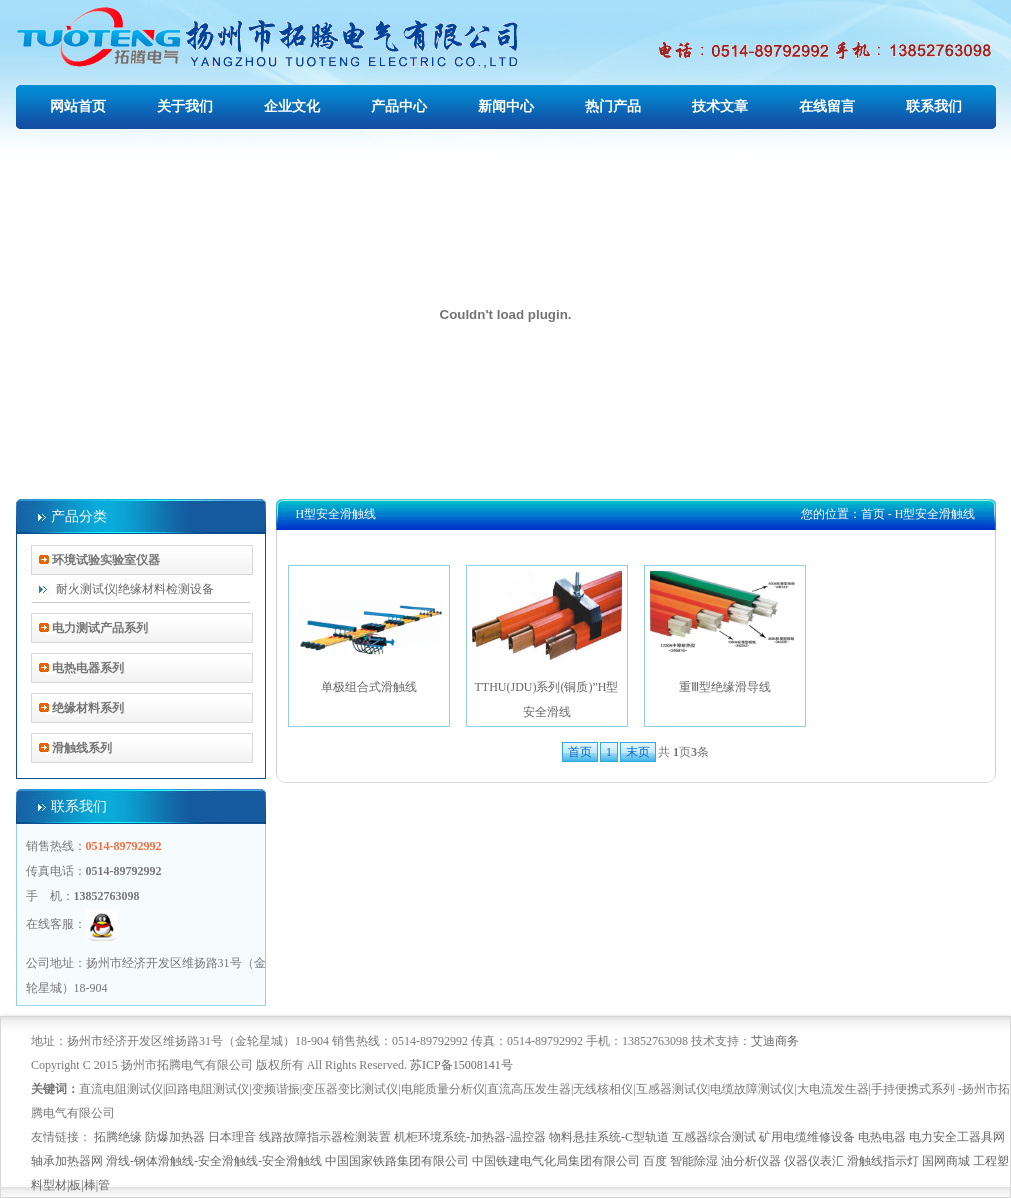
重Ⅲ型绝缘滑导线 (725, 632)
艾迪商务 (775, 1041)
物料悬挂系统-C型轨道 (609, 1137)
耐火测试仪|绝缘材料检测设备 (135, 589)
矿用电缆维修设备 (807, 1137)
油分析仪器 (751, 1161)
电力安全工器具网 (957, 1137)
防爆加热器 (175, 1137)
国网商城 (946, 1161)
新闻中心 (506, 106)
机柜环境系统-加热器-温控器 (470, 1137)
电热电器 (882, 1137)
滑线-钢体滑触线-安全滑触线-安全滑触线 (214, 1161)
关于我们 (185, 106)
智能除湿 (694, 1161)
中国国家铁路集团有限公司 (397, 1161)
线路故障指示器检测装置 (325, 1137)
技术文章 (720, 106)
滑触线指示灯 (883, 1161)
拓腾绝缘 (118, 1137)
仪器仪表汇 (814, 1161)
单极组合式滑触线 (369, 632)
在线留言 (827, 106)
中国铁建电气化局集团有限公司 (556, 1161)
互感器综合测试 (714, 1137)
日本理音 (232, 1137)
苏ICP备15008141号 (461, 1065)
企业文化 (292, 106)
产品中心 (399, 106)
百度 (655, 1161)
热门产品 (613, 106)
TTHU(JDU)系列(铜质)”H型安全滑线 (547, 645)
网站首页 (78, 106)
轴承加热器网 (67, 1161)
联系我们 (934, 106)
